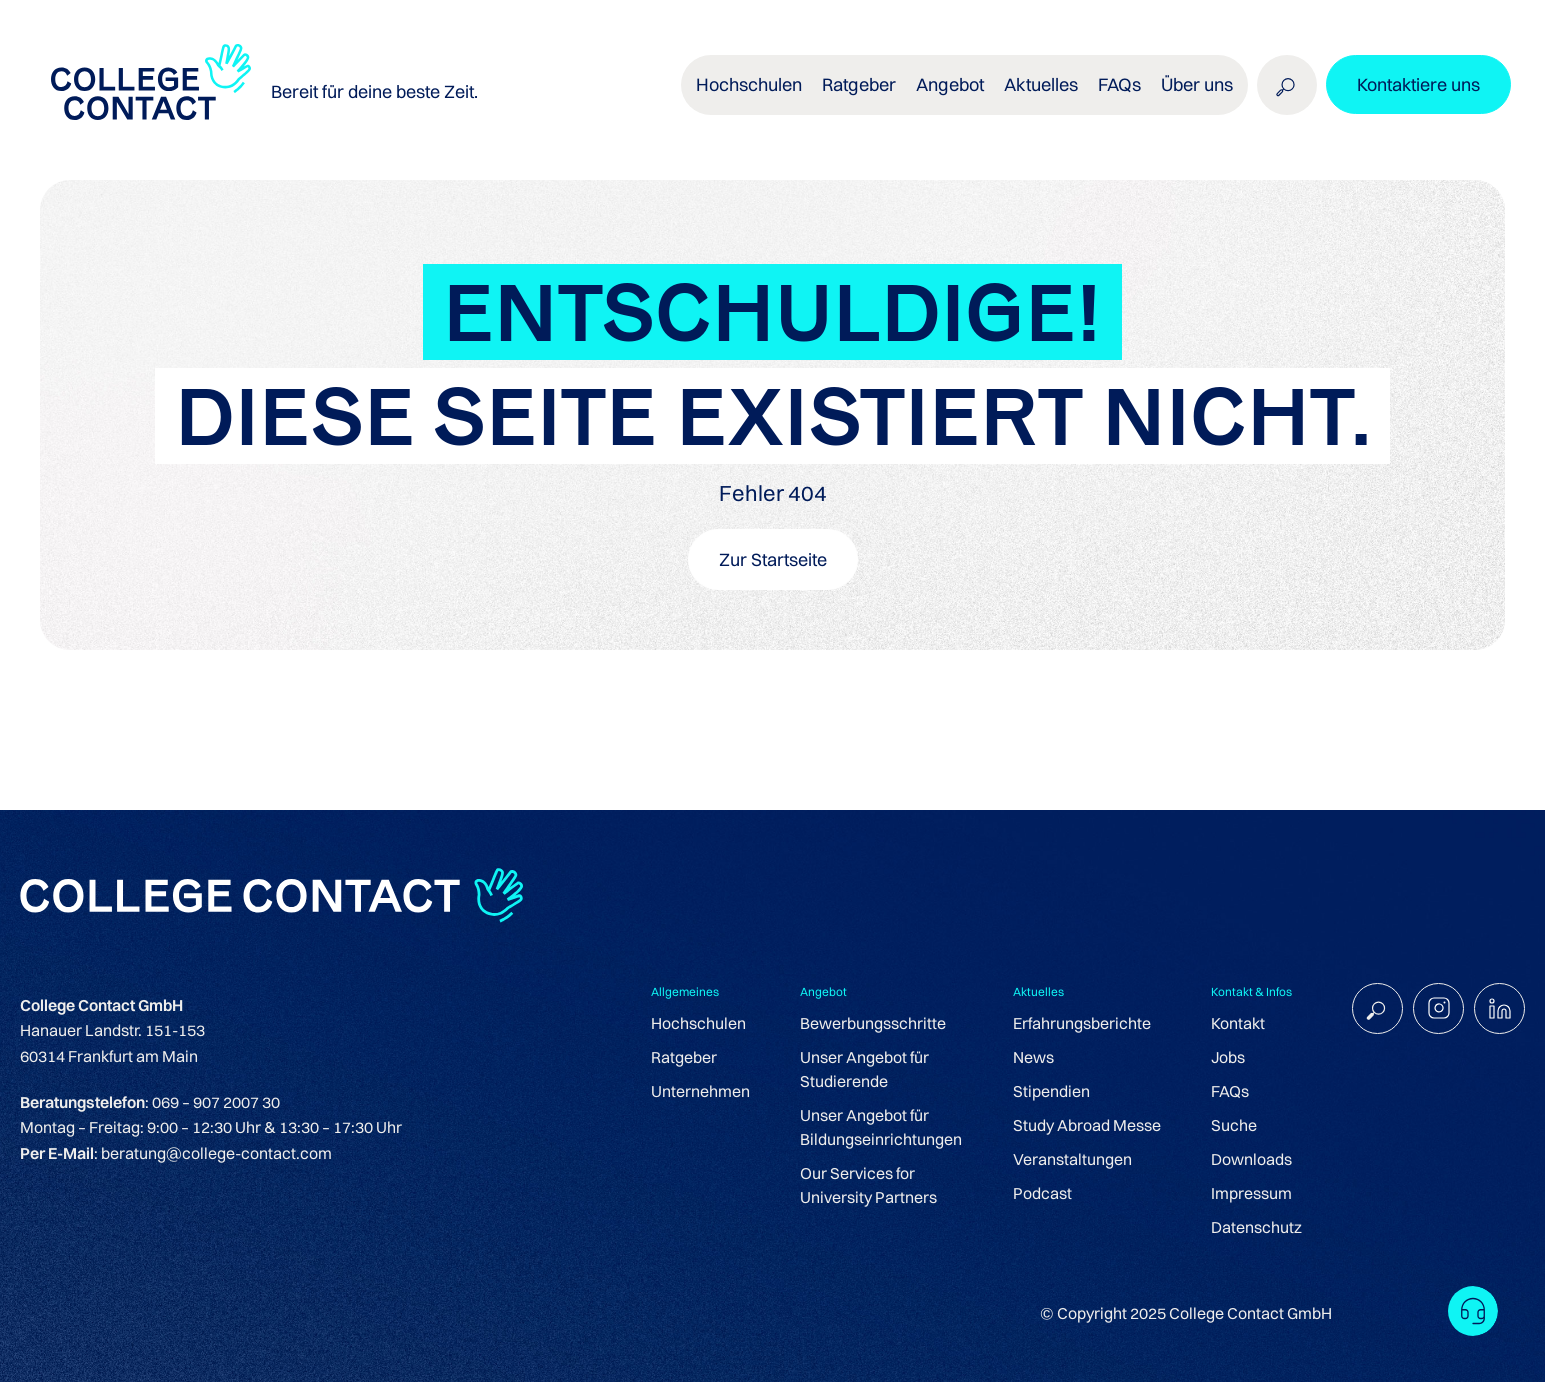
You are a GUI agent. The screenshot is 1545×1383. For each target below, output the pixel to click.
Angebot (950, 89)
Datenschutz (1253, 1228)
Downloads (1248, 1160)
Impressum (1248, 1194)
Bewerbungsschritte (870, 1024)
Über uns (1195, 89)
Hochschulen (751, 89)
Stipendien (1048, 1092)
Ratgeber (860, 89)
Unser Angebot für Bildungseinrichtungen (878, 1128)
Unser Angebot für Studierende (861, 1070)
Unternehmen (697, 1092)
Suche (1231, 1126)
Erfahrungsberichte (1079, 1024)
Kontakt (1235, 1024)
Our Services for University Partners (865, 1186)
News (1030, 1058)
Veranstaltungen (1069, 1160)
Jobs (1225, 1058)
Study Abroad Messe (1084, 1126)
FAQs (1118, 89)
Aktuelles (1040, 89)
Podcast (1039, 1194)
